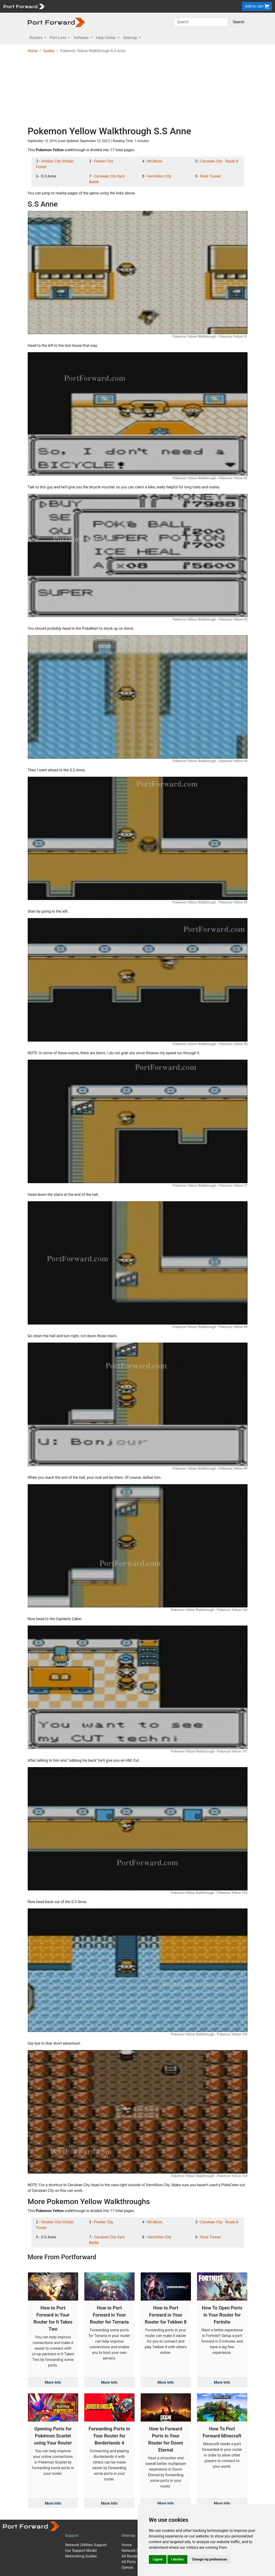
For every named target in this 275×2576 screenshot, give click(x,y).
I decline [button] (177, 2559)
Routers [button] (36, 37)
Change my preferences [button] (209, 2559)
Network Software (136, 2550)
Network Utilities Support (86, 2545)
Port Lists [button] (58, 37)
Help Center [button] (106, 37)
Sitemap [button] (130, 37)
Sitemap (128, 2535)
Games (127, 2567)
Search (238, 22)
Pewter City (103, 161)
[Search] (201, 22)
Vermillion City (159, 176)
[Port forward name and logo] (24, 6)
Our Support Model (81, 2550)
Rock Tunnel (210, 176)
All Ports (128, 2562)
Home (33, 51)
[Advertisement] (138, 90)
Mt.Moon (154, 161)
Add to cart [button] (257, 6)
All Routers (130, 2556)
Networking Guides (81, 2556)
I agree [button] (158, 2559)
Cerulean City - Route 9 (219, 161)
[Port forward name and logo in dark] (56, 22)
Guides (48, 51)
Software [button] (81, 37)
